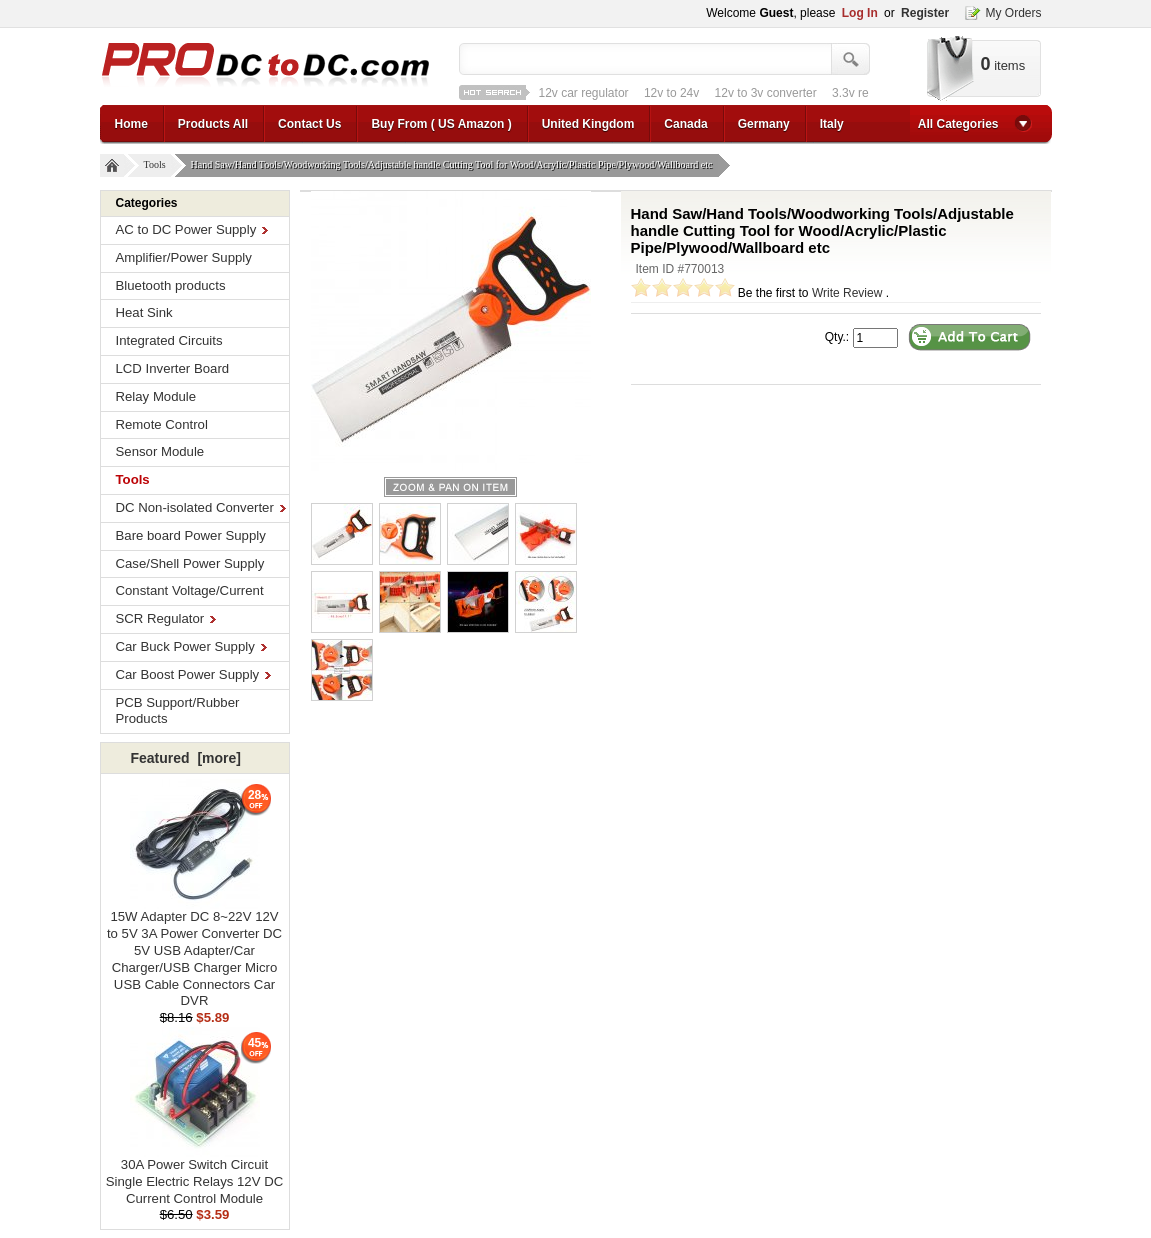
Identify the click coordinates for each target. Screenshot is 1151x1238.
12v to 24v (671, 93)
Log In (860, 13)
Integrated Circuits (169, 340)
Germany (764, 124)
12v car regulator (584, 93)
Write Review (847, 293)
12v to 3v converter (766, 93)
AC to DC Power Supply (192, 229)
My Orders (1013, 13)
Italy (832, 124)
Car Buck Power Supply (191, 646)
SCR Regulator (166, 618)
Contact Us (309, 124)
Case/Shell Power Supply (190, 563)
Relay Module (156, 396)
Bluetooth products (171, 285)
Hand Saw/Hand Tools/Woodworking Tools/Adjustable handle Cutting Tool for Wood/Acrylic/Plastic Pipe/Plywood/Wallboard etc (454, 165)
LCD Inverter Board (173, 368)
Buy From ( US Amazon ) (441, 124)
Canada (685, 124)
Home (131, 124)
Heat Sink (144, 312)
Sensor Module (160, 451)
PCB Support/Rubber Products (178, 711)
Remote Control (162, 424)
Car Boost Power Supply (194, 674)
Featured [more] (186, 758)
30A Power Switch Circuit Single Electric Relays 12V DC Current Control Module (194, 1175)
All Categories (958, 124)
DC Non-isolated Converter (201, 507)
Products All (213, 124)
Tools (157, 165)
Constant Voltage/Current (190, 590)
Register (925, 13)
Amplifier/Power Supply (184, 257)
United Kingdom (588, 124)
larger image (450, 487)
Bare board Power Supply (191, 535)
